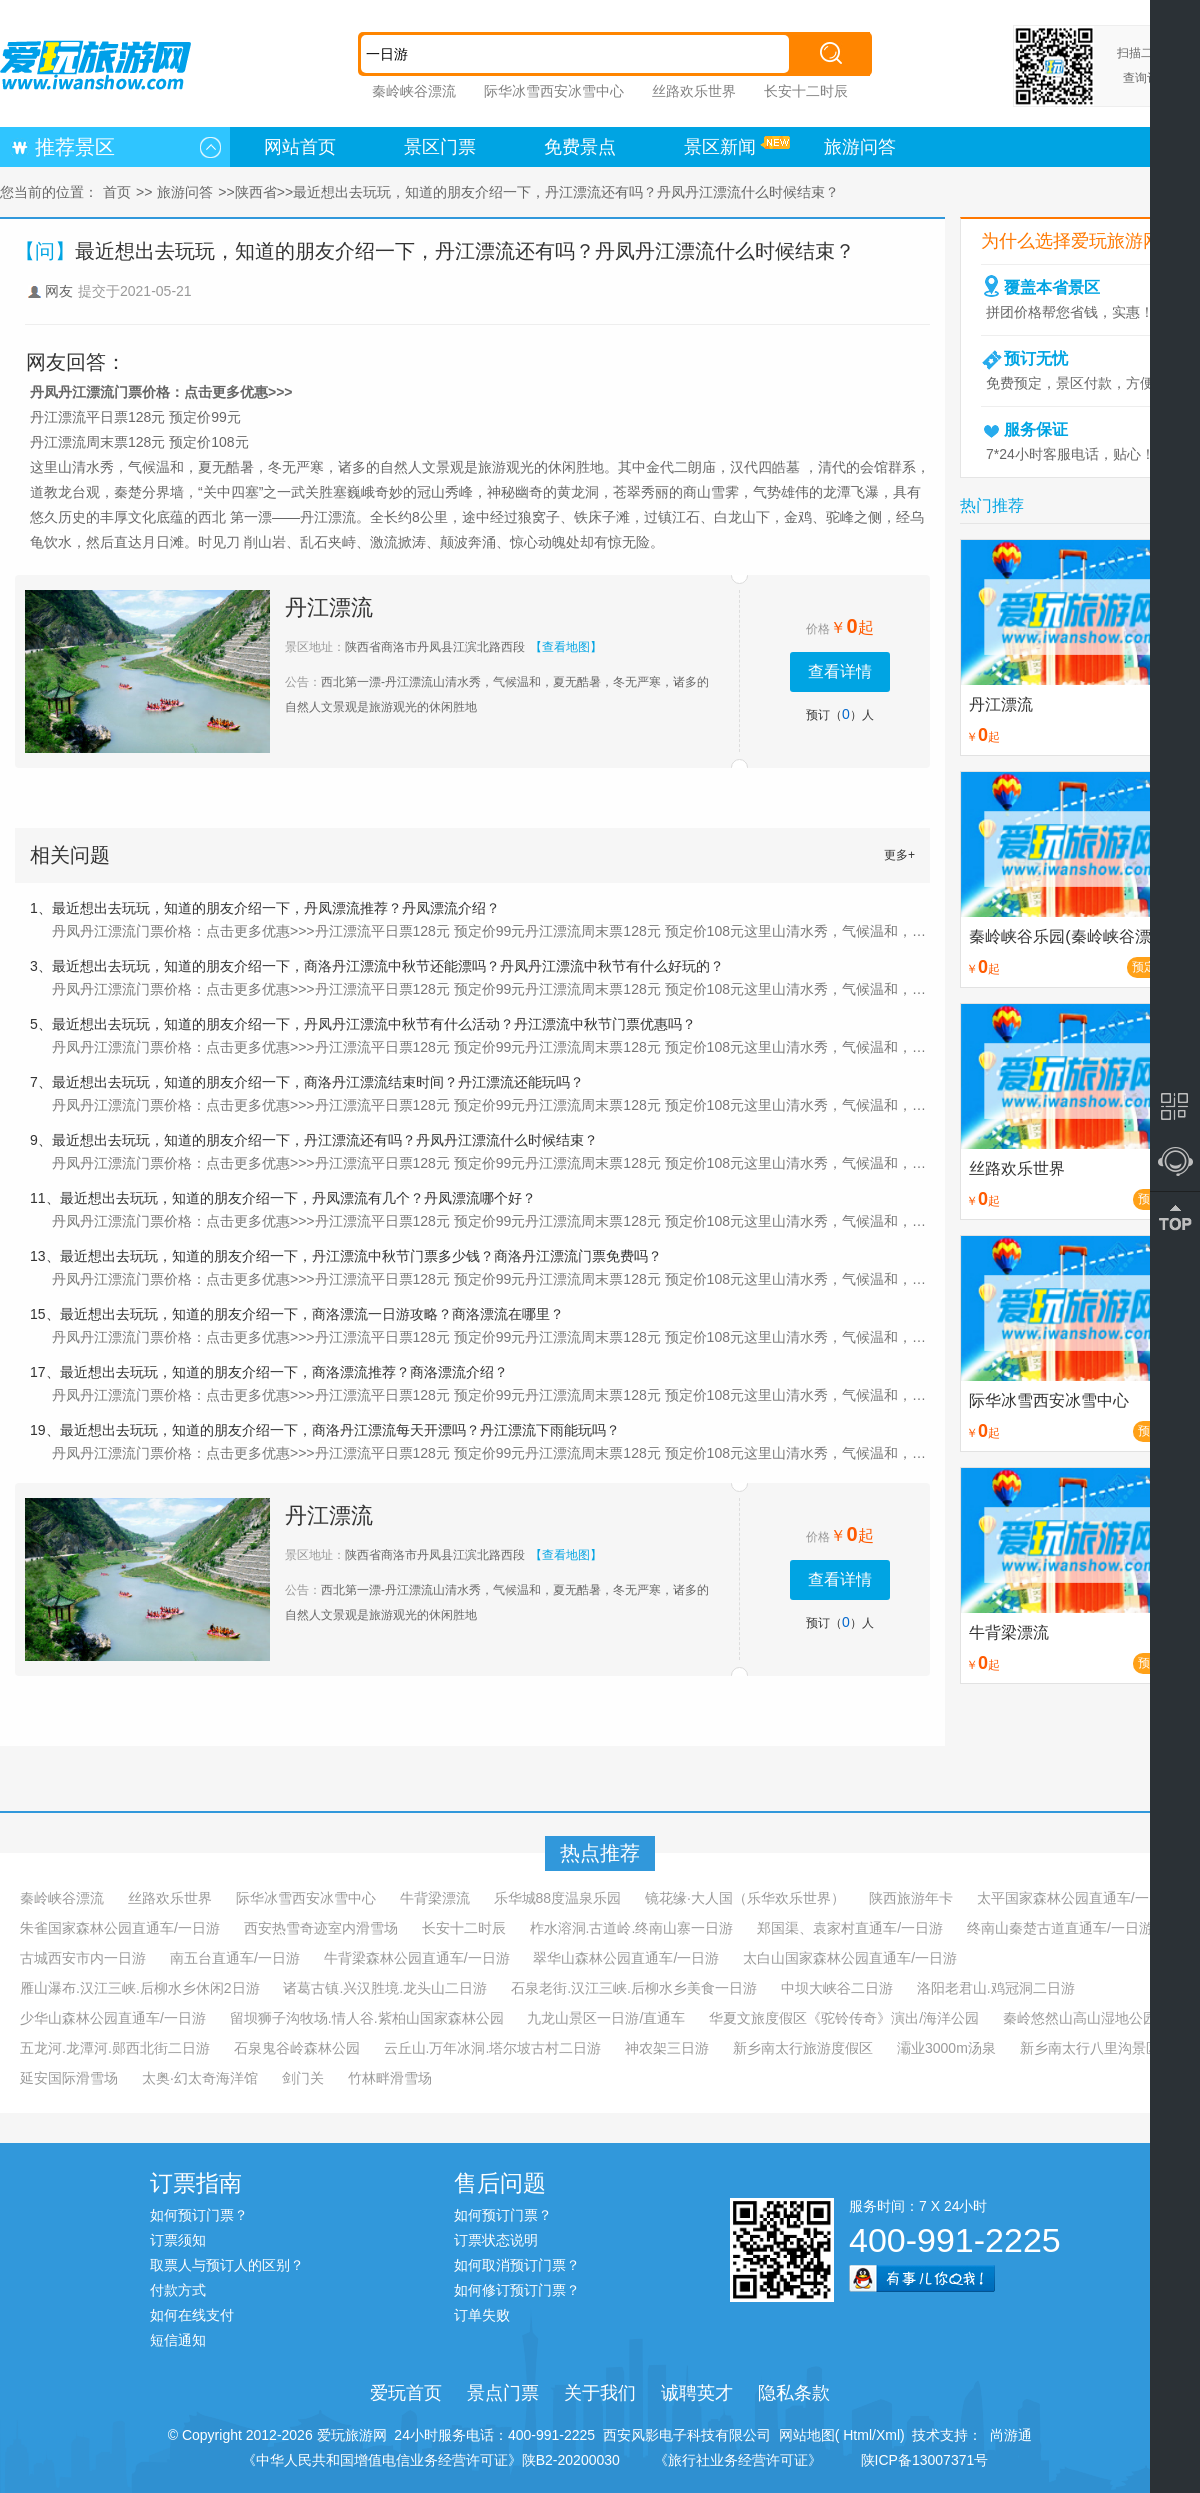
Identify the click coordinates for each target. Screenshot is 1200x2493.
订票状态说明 (496, 2240)
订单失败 (482, 2315)
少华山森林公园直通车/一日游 (113, 2018)
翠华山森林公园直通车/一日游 (626, 1958)
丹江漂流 (329, 607)
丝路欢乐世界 (694, 91)
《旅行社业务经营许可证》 (738, 2460)
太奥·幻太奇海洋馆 (200, 2078)
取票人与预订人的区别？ (227, 2265)
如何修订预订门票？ (517, 2290)
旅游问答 (860, 147)
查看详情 (840, 671)
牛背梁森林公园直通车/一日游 (417, 1958)
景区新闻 (720, 147)
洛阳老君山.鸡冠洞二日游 (996, 1988)
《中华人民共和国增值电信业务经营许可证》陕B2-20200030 (431, 2460)
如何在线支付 (192, 2315)
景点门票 (503, 2393)
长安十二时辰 (806, 91)
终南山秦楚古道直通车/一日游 (1060, 1928)
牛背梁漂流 (435, 1898)
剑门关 (303, 2078)
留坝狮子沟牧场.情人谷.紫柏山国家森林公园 (367, 2018)
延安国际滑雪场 (69, 2078)
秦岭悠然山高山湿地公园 (1080, 2018)
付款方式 (178, 2290)
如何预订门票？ (199, 2215)
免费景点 (580, 147)
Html (855, 2435)
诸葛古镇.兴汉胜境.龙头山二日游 (385, 1988)
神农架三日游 (667, 2048)
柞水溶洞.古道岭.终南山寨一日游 (632, 1928)
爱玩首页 (406, 2393)
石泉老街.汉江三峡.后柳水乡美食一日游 (634, 1988)
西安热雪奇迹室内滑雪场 (321, 1928)
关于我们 (600, 2393)
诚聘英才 (697, 2393)
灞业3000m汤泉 (946, 2048)
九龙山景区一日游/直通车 (606, 2018)
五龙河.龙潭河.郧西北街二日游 (115, 2048)
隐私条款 (794, 2393)
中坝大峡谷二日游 (837, 1988)
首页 (117, 192)
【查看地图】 (566, 647)
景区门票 (440, 147)
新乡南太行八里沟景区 (1090, 2048)
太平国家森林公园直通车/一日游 (1077, 1898)
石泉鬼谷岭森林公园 (297, 2048)
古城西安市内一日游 (83, 1958)
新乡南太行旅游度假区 (803, 2048)
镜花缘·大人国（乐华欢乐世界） (745, 1898)
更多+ (899, 855)
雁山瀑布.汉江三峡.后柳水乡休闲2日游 (140, 1988)
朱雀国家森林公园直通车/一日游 (120, 1928)
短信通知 (178, 2340)
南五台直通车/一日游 (235, 1958)
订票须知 (178, 2240)
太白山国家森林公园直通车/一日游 (850, 1958)
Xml (888, 2435)
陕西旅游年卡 (911, 1898)
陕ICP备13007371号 (925, 2460)
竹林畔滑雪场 (390, 2078)
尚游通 (1007, 2435)
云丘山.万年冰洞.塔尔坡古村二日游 (493, 2048)
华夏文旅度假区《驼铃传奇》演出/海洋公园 (844, 2018)
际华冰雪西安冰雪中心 (554, 91)
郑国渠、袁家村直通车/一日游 (850, 1928)
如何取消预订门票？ (517, 2265)
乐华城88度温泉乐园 (558, 1898)
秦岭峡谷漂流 (414, 91)
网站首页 (300, 147)
